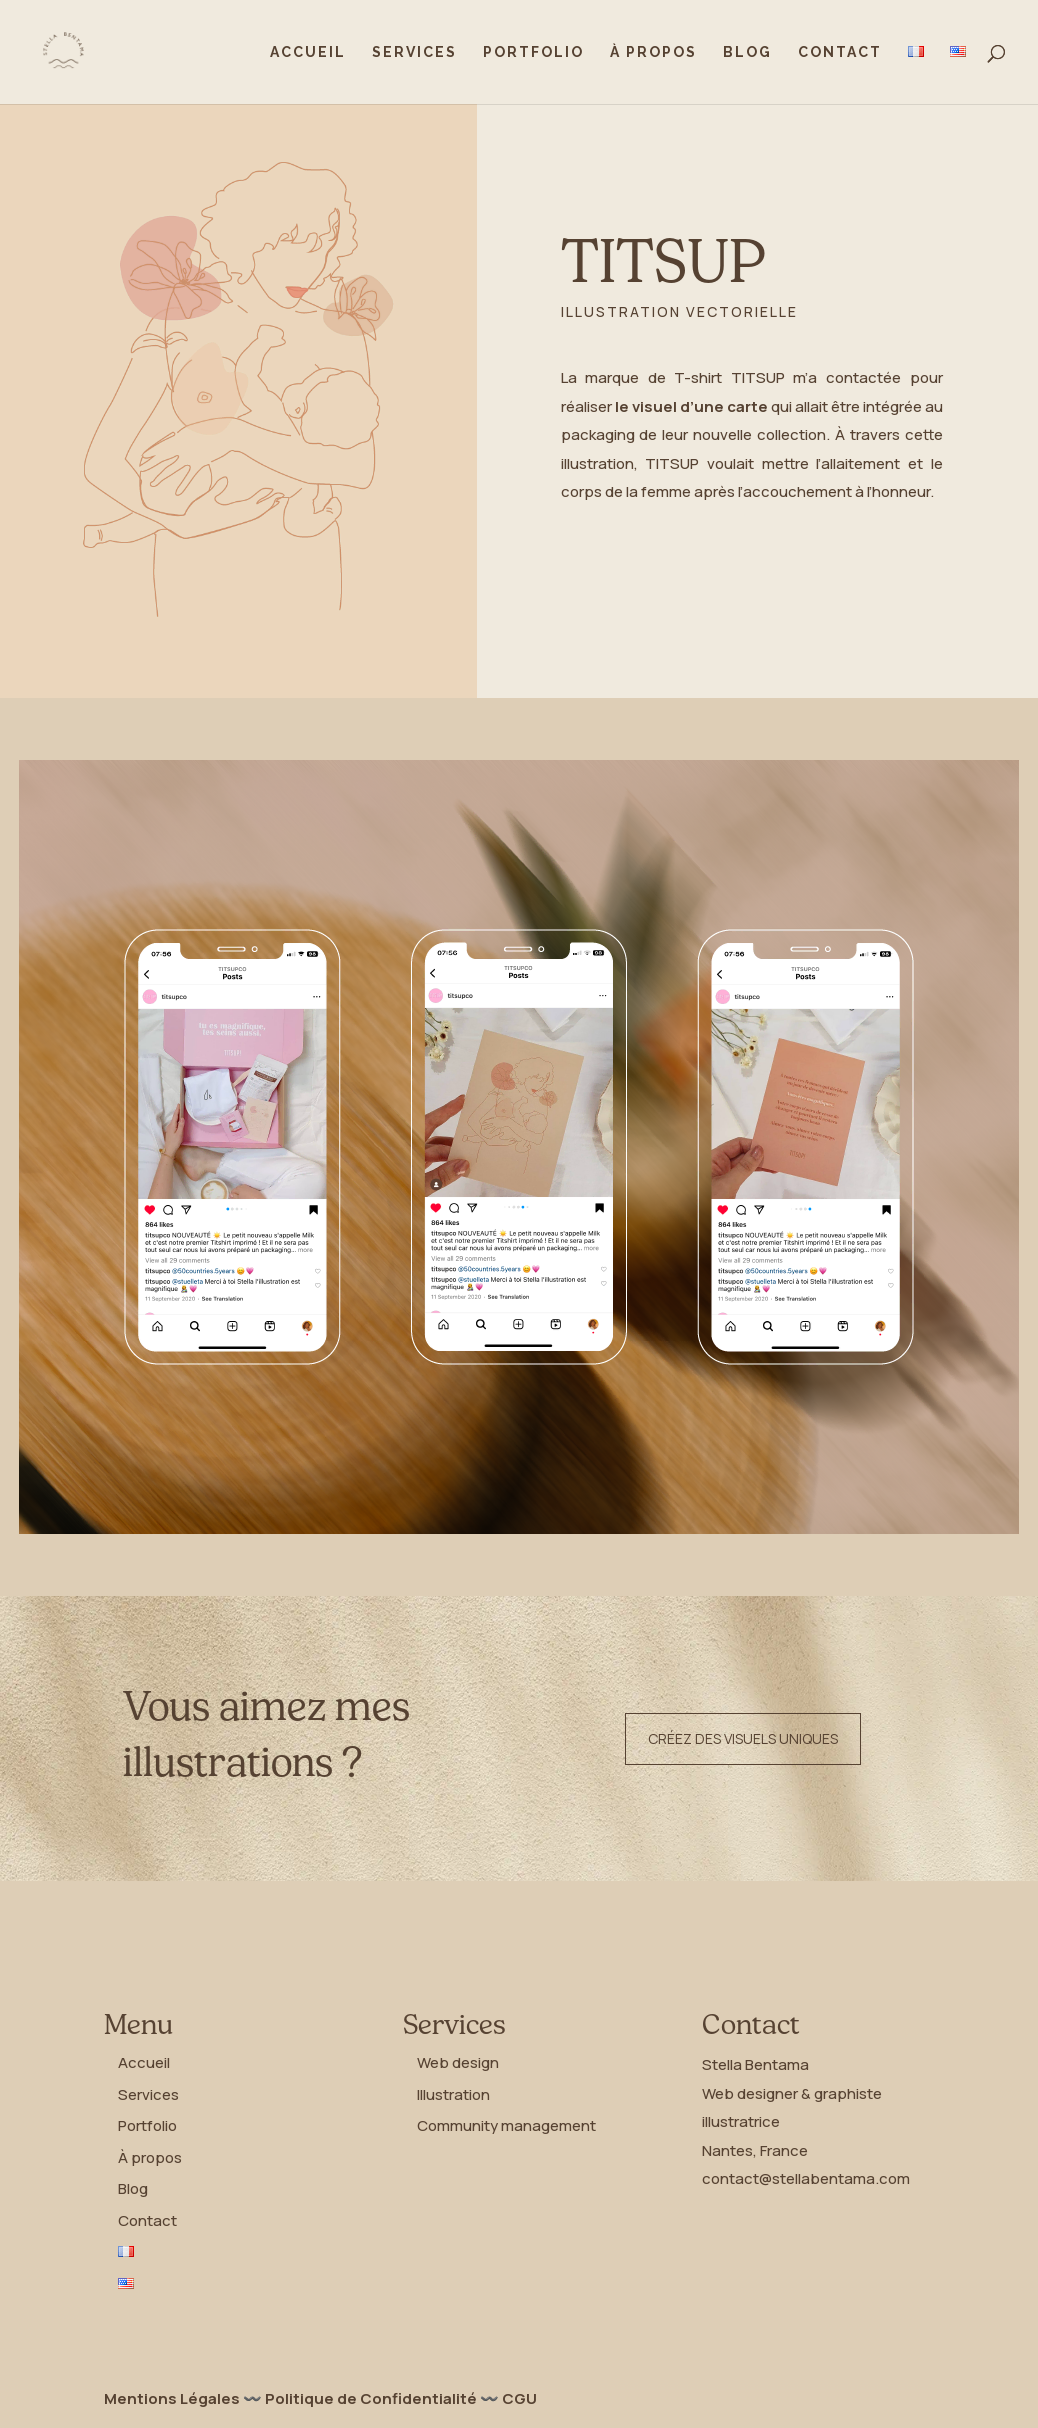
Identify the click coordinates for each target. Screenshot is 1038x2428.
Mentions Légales (172, 2398)
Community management (506, 2125)
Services (414, 52)
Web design (458, 2062)
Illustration (453, 2094)
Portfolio (533, 52)
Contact (840, 52)
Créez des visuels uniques (743, 1738)
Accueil (308, 52)
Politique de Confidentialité (371, 2398)
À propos (653, 52)
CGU (519, 2398)
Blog (747, 52)
